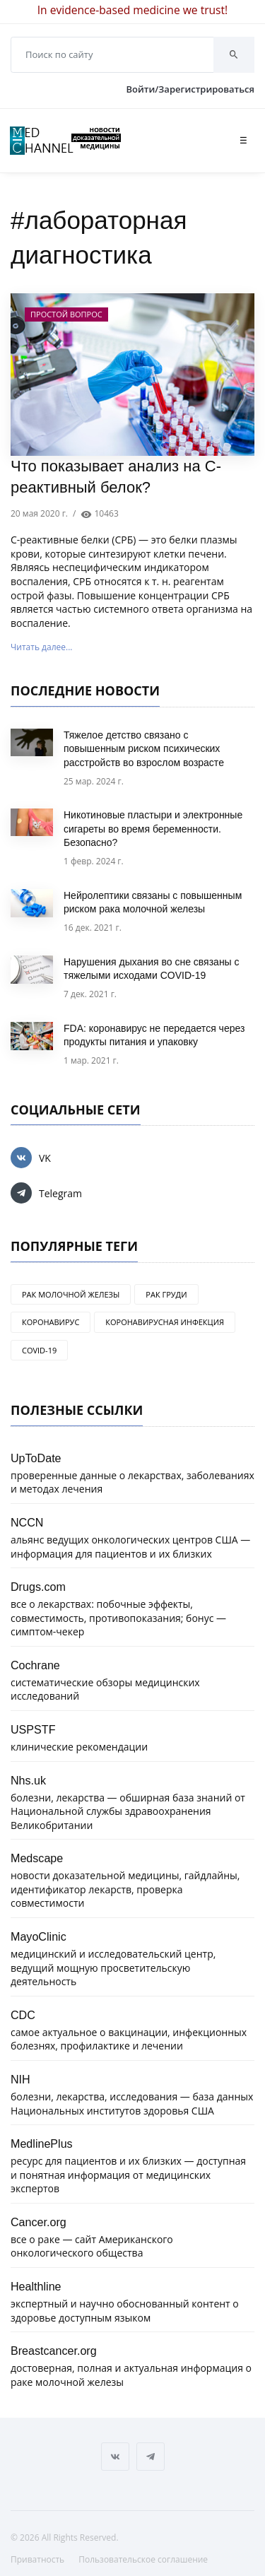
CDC (23, 2015)
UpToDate (36, 1458)
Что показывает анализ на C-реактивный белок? (116, 477)
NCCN (27, 1522)
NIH (20, 2079)
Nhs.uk (28, 1780)
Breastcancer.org (54, 2350)
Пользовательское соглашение (143, 2559)
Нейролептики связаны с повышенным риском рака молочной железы (153, 902)
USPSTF (33, 1729)
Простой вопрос (66, 314)
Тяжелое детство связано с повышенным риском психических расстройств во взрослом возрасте (144, 748)
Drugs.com (38, 1586)
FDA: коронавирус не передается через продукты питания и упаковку (154, 1035)
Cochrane (35, 1665)
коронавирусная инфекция (164, 1322)
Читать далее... (41, 647)
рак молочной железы (70, 1294)
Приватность (37, 2559)
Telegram (46, 1193)
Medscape (37, 1858)
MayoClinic (38, 1936)
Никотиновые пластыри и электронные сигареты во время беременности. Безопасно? (153, 828)
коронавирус (50, 1322)
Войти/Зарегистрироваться (190, 89)
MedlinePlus (42, 2143)
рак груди (166, 1294)
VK (31, 1157)
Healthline (36, 2286)
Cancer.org (38, 2222)
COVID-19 (39, 1350)
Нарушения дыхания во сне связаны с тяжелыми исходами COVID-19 (152, 969)
